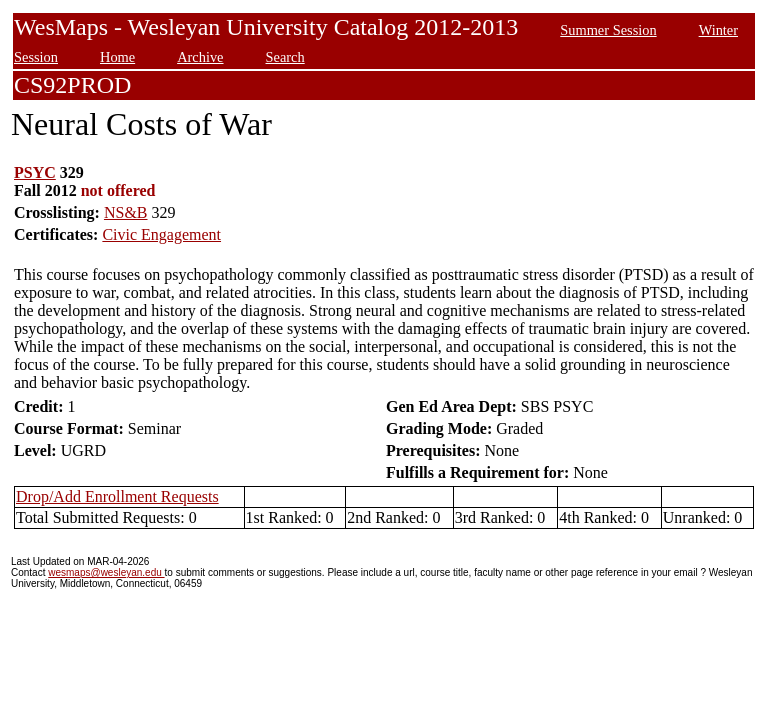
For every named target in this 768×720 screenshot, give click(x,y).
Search (285, 57)
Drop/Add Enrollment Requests (117, 496)
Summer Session (608, 30)
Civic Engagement (161, 234)
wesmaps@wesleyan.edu (106, 572)
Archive (200, 57)
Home (117, 57)
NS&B (126, 212)
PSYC (35, 172)
